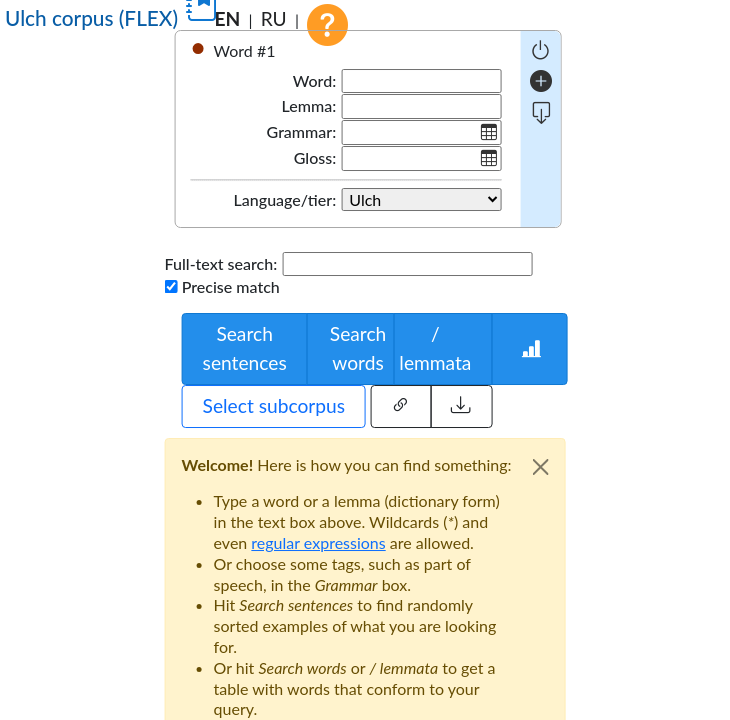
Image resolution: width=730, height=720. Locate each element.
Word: (314, 80)
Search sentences (245, 348)
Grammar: (302, 131)
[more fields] (541, 113)
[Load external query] (461, 406)
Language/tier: (285, 199)
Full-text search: (221, 263)
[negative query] (540, 50)
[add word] (541, 81)
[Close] (540, 467)
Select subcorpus (274, 405)
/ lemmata (435, 348)
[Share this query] (400, 406)
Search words (358, 348)
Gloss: (315, 157)
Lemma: (309, 105)
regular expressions (318, 542)
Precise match (231, 286)
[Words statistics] (529, 349)
